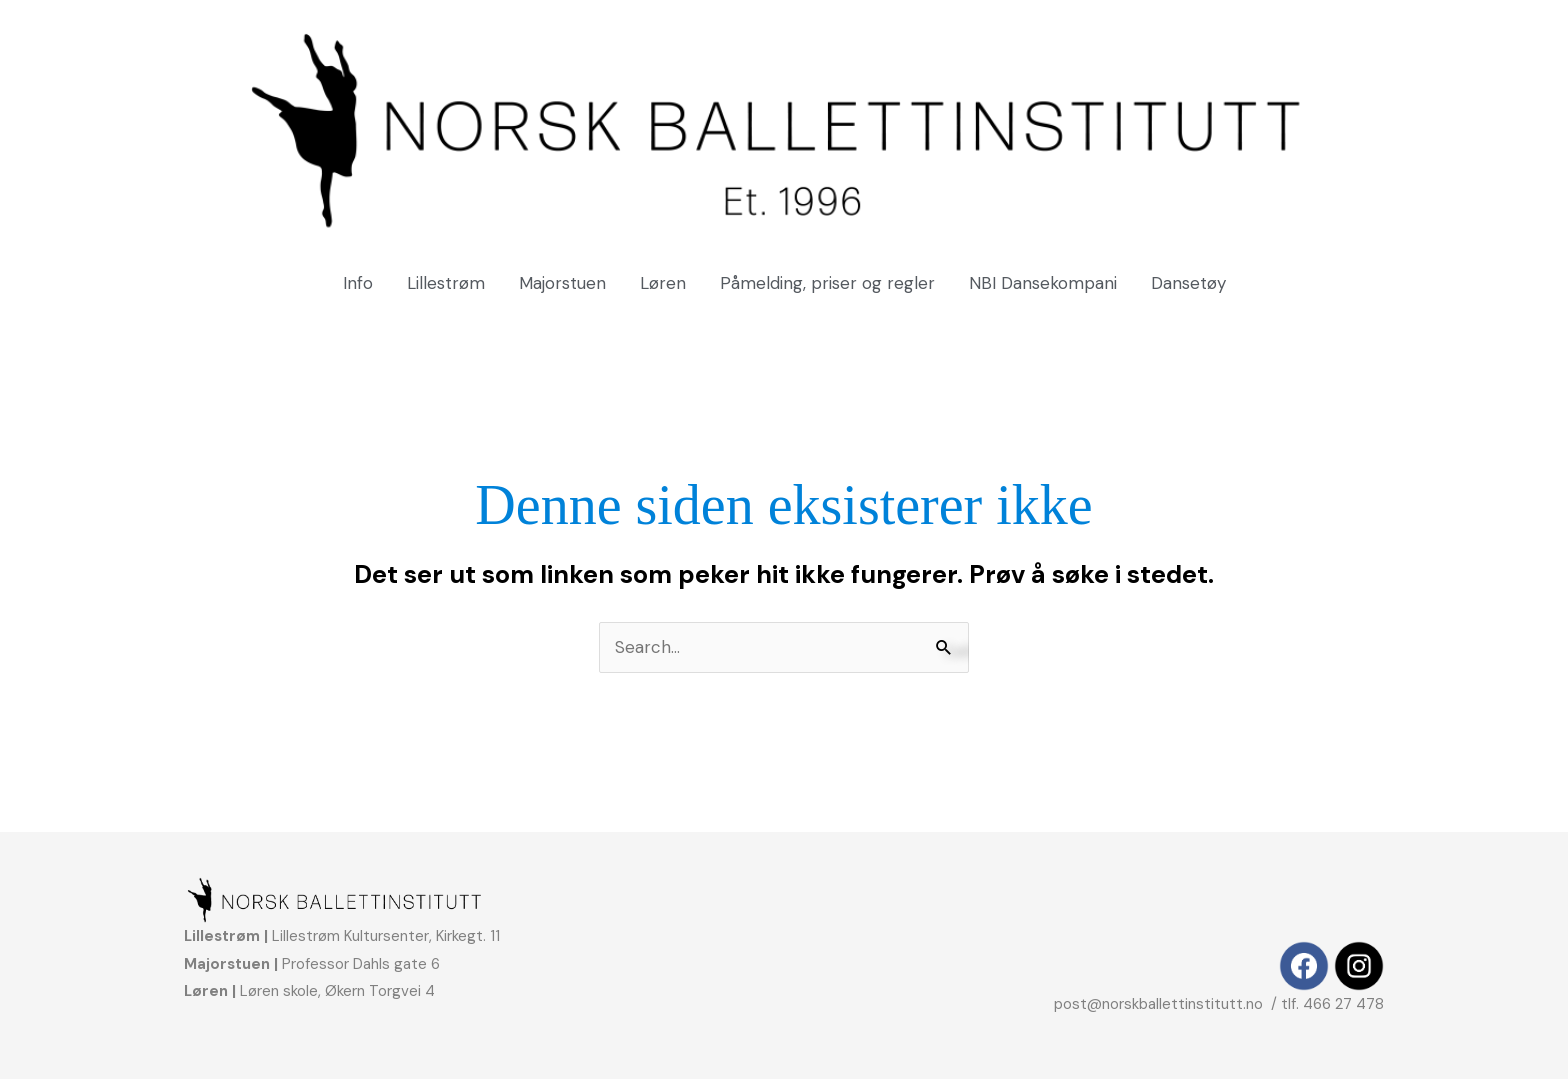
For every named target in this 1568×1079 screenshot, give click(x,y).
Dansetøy (1188, 283)
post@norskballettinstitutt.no (1160, 1004)
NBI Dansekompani (1043, 283)
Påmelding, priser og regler (827, 283)
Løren (663, 283)
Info (358, 283)
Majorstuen (562, 283)
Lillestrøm (446, 283)
